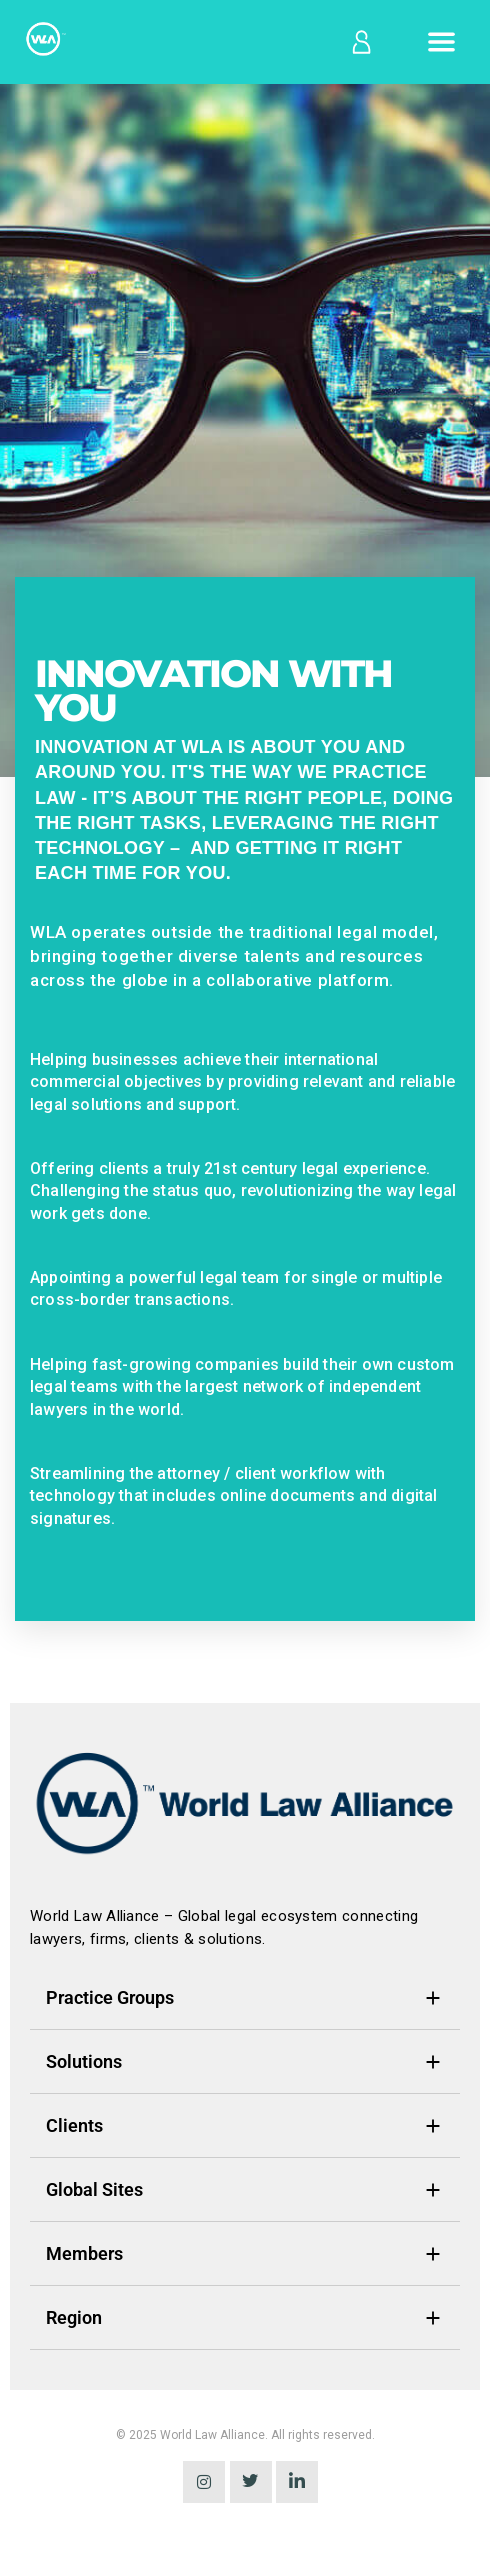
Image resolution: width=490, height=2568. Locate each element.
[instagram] (204, 2482)
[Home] (43, 42)
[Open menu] (441, 42)
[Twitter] (251, 2482)
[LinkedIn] (297, 2482)
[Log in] (360, 42)
